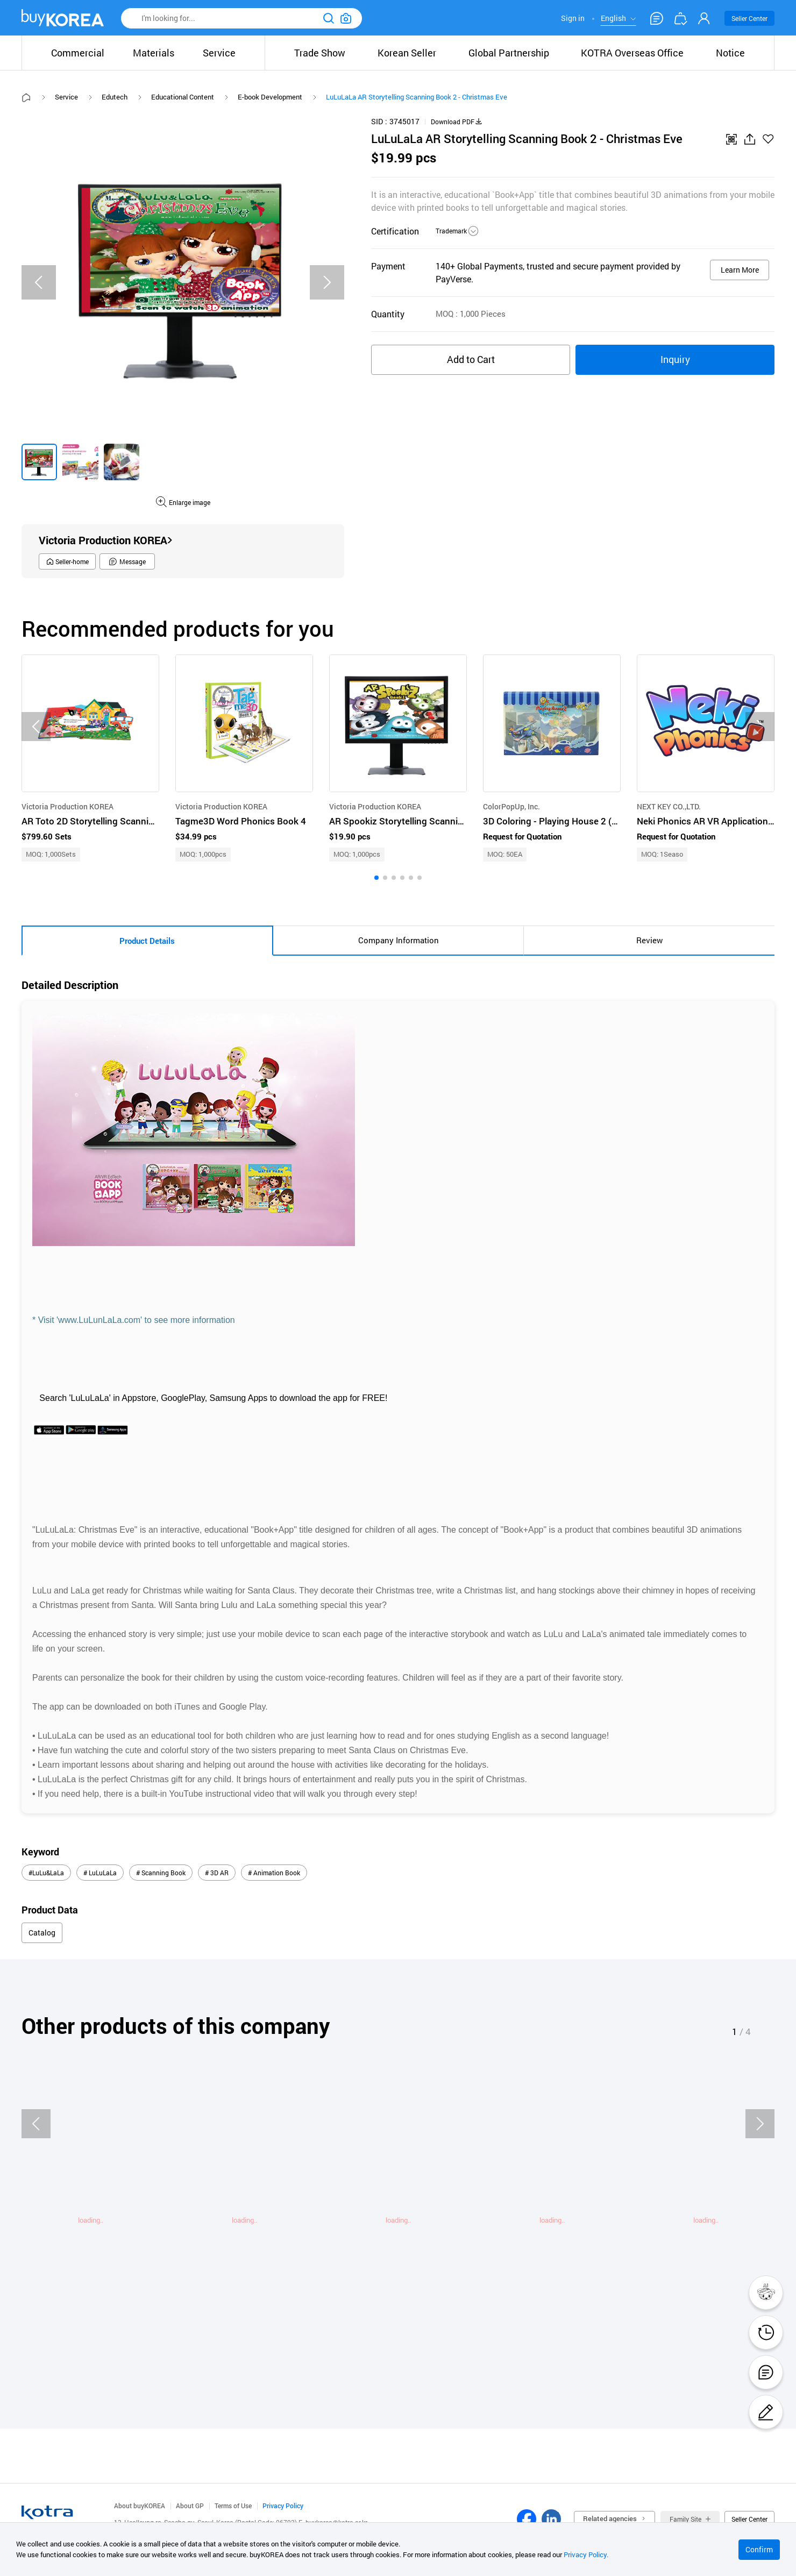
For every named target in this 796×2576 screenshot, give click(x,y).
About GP (190, 2505)
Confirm (759, 2549)
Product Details (147, 940)
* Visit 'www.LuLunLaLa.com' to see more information (134, 1320)
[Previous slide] (39, 282)
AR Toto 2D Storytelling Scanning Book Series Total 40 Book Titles (90, 821)
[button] (376, 878)
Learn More (740, 270)
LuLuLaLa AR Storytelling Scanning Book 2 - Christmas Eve (416, 97)
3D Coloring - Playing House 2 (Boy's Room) (552, 821)
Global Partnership (508, 52)
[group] (39, 462)
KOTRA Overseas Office (632, 52)
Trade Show (319, 52)
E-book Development (270, 97)
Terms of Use (233, 2505)
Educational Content (182, 97)
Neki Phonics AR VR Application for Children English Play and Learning (705, 821)
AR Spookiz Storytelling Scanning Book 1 (398, 821)
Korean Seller (407, 52)
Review (649, 940)
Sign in (573, 18)
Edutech (114, 97)
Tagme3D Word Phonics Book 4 (240, 821)
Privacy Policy (282, 2505)
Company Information (398, 940)
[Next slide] (327, 282)
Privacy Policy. (586, 2554)
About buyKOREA (139, 2505)
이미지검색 (345, 18)
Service (66, 97)
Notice (730, 52)
